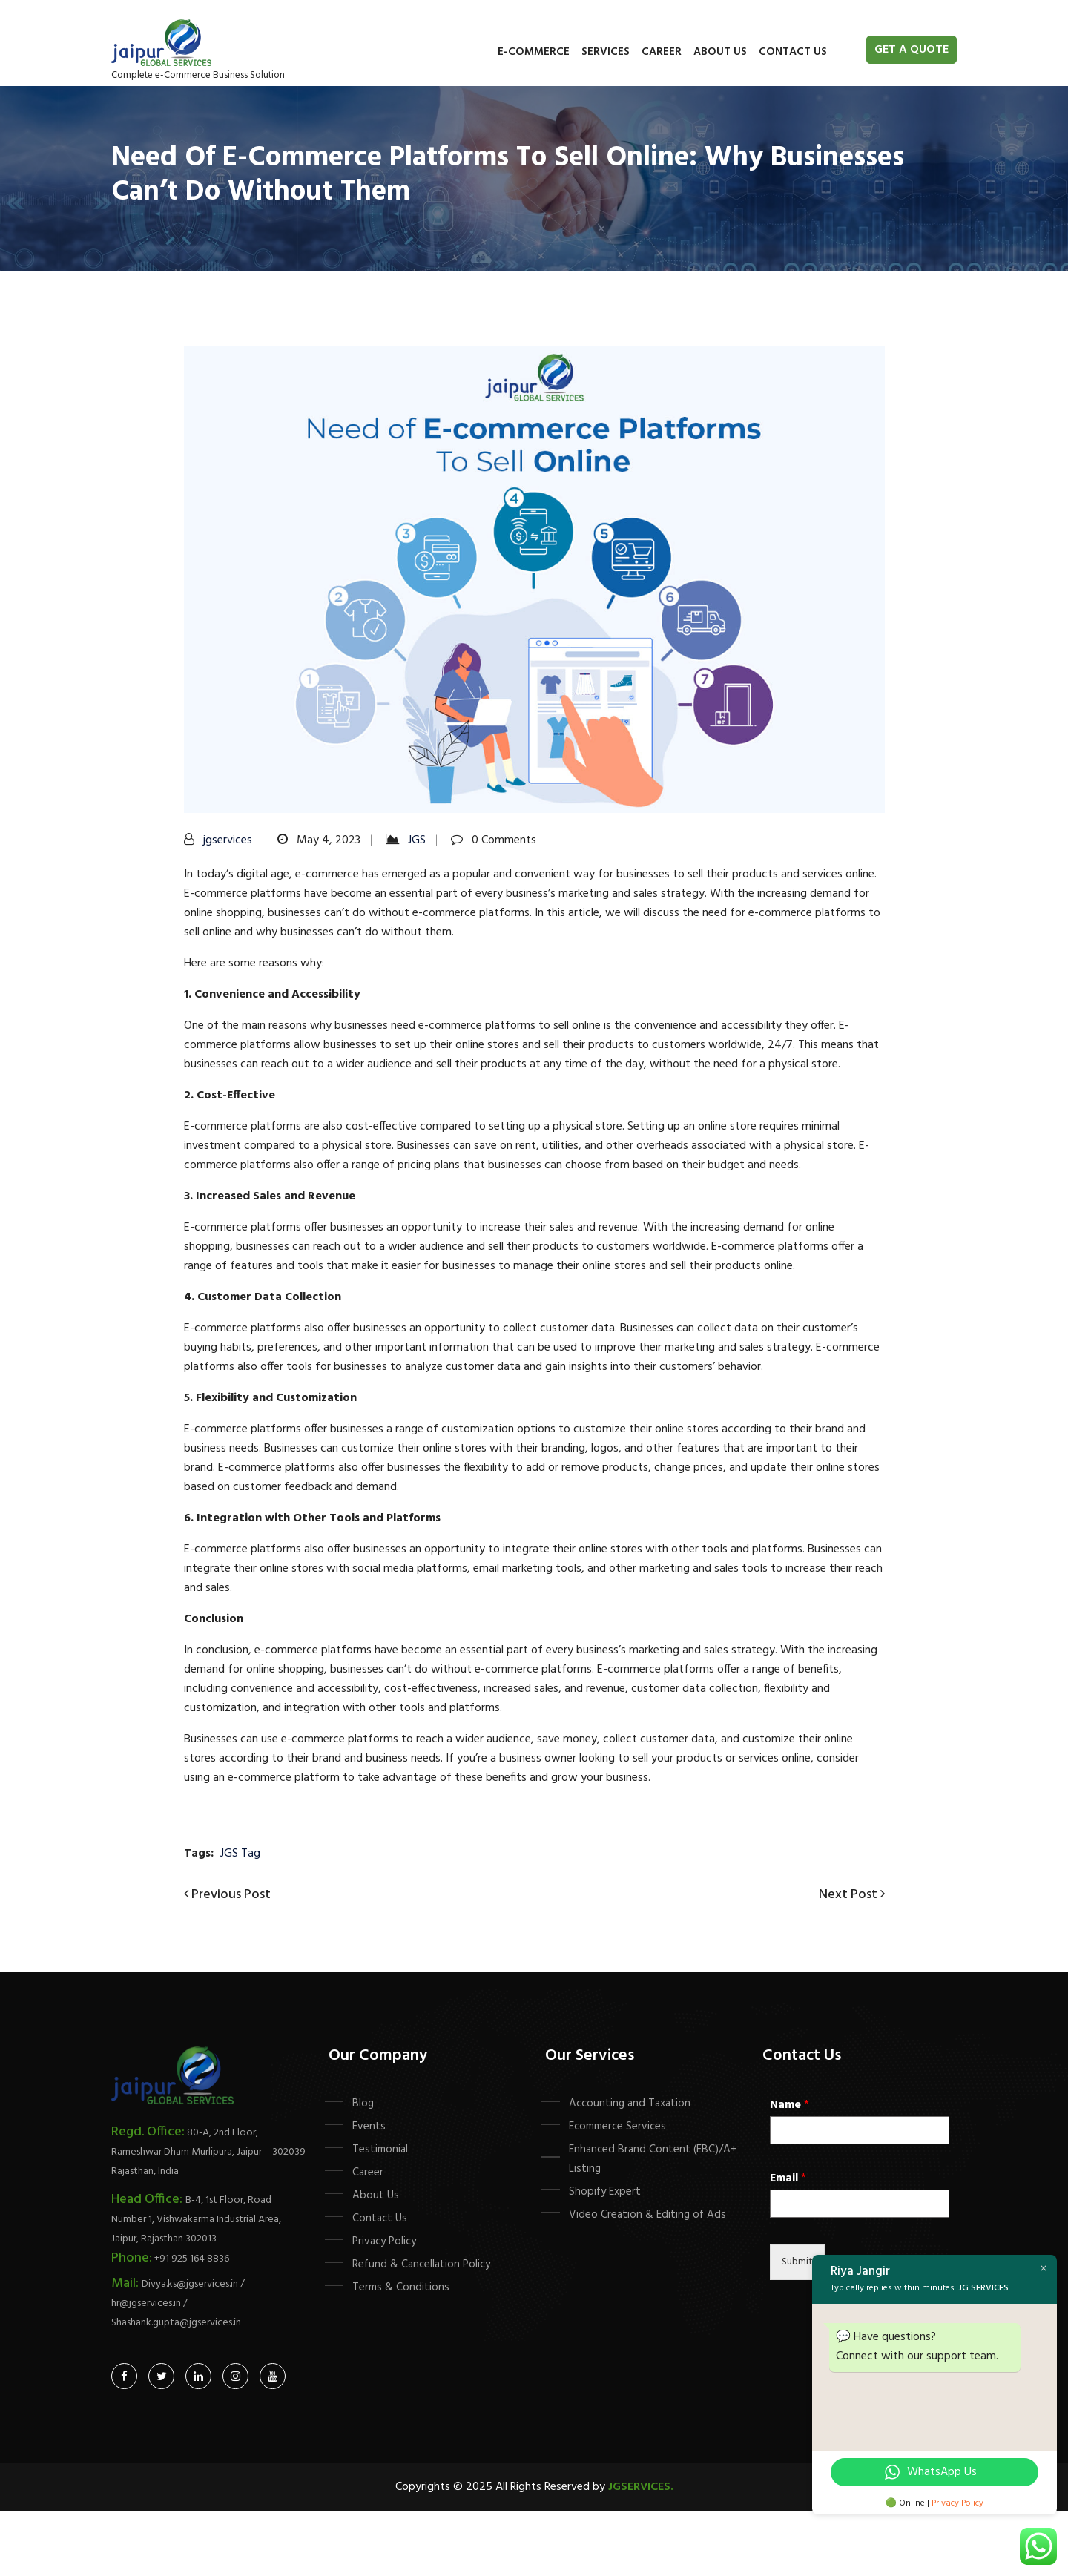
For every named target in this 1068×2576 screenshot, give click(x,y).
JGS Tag (240, 1853)
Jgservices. (640, 2487)
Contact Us (793, 52)
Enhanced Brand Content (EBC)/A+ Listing (653, 2159)
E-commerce (534, 52)
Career (662, 52)
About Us (720, 52)
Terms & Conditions (400, 2287)
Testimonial (380, 2149)
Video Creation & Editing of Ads (647, 2215)
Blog (363, 2103)
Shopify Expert (605, 2192)
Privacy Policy (384, 2241)
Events (369, 2126)
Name (789, 2105)
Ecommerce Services (617, 2126)
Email (788, 2179)
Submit (797, 2261)
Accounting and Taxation (629, 2103)
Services (605, 52)
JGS (417, 840)
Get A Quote (911, 49)
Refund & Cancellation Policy (421, 2264)
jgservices (227, 840)
